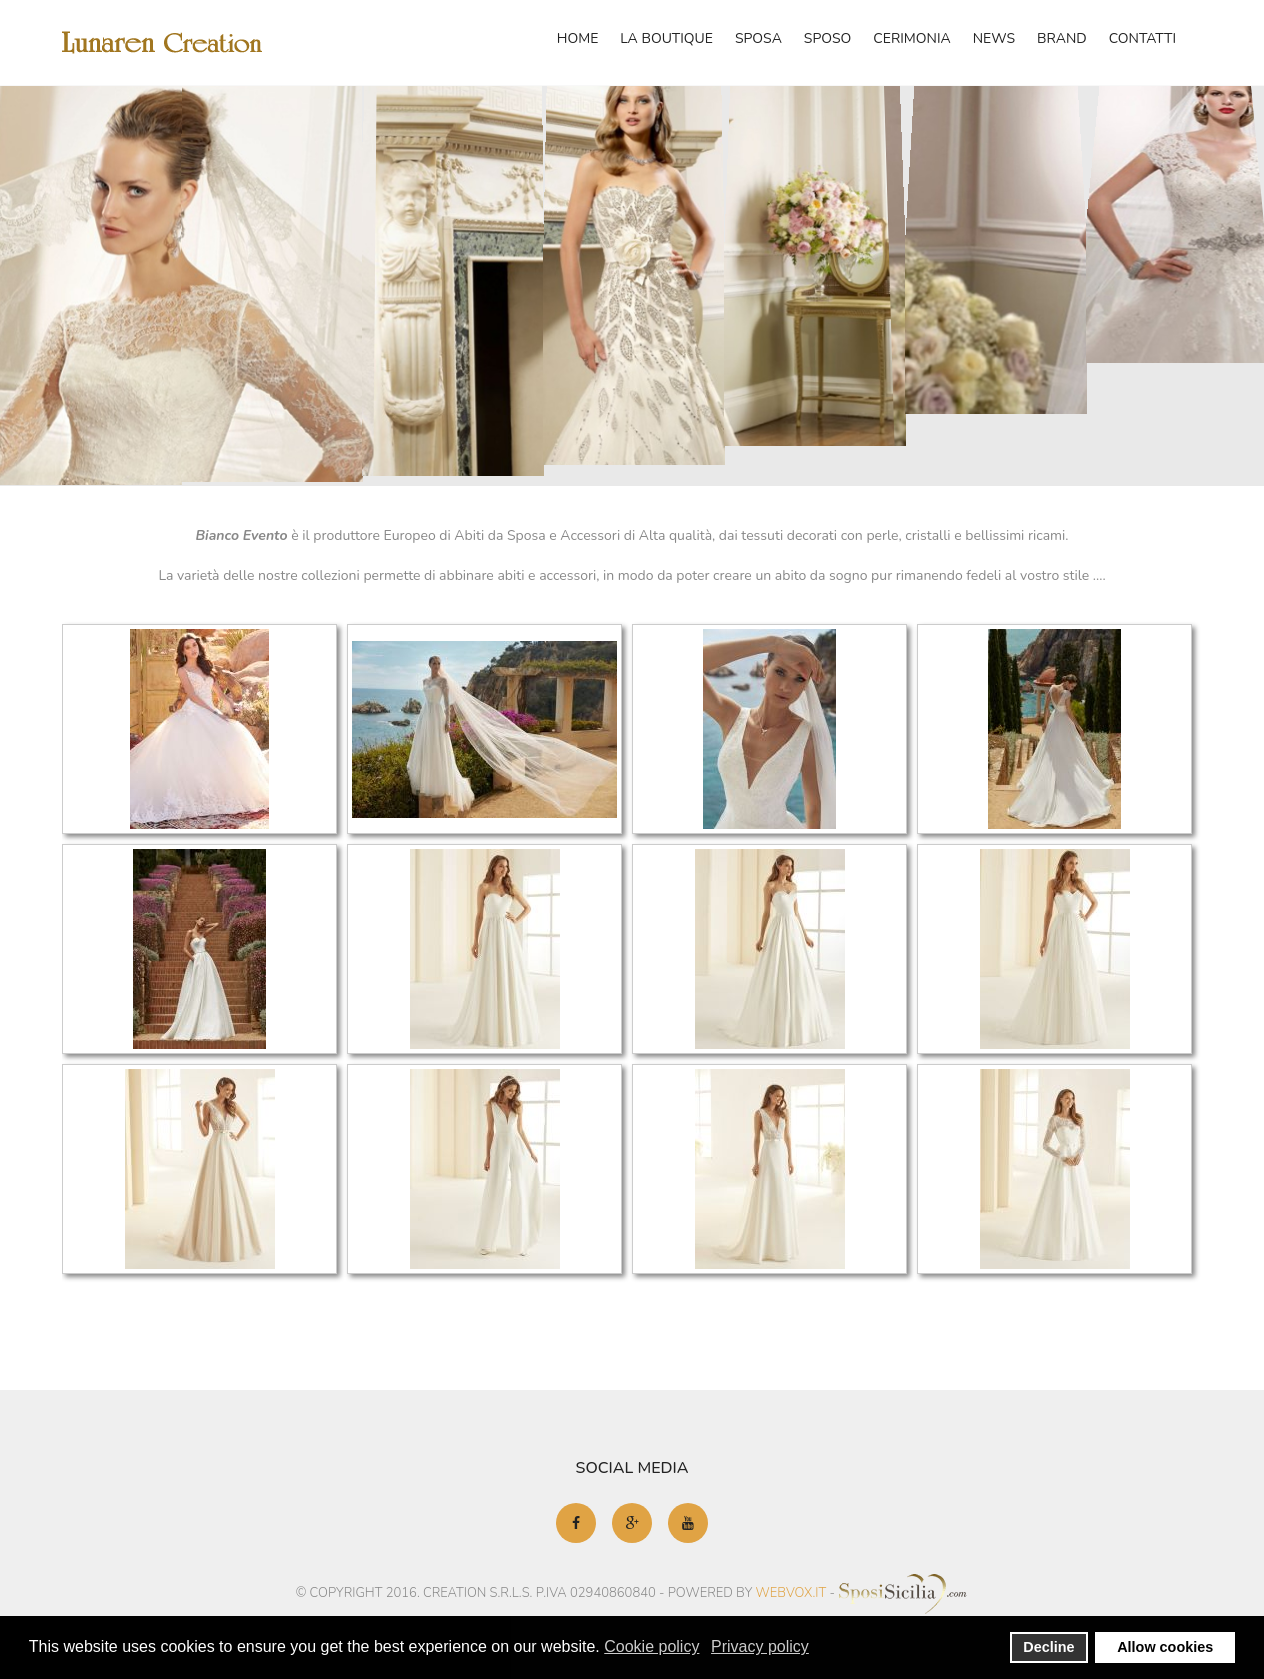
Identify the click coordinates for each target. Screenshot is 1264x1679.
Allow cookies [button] (1165, 1647)
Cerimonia (911, 38)
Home (578, 38)
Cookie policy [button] (651, 1646)
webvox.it (791, 1592)
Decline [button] (1048, 1647)
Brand (1062, 38)
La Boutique (666, 38)
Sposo (827, 38)
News (994, 38)
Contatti (1142, 38)
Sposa (758, 38)
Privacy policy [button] (760, 1646)
